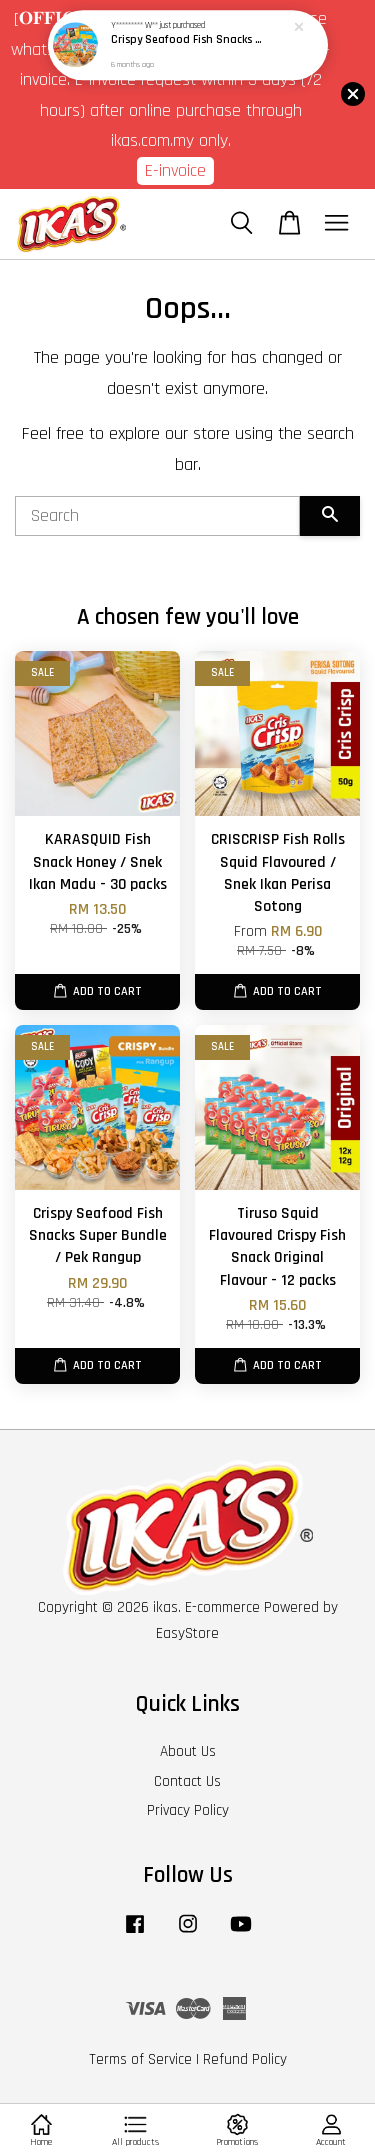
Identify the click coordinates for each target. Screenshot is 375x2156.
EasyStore (187, 1633)
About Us (188, 1751)
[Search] (157, 516)
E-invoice (175, 170)
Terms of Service (140, 2059)
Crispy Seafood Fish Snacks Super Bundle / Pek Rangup (189, 40)
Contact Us (187, 1781)
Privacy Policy (188, 1810)
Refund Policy (245, 2059)
